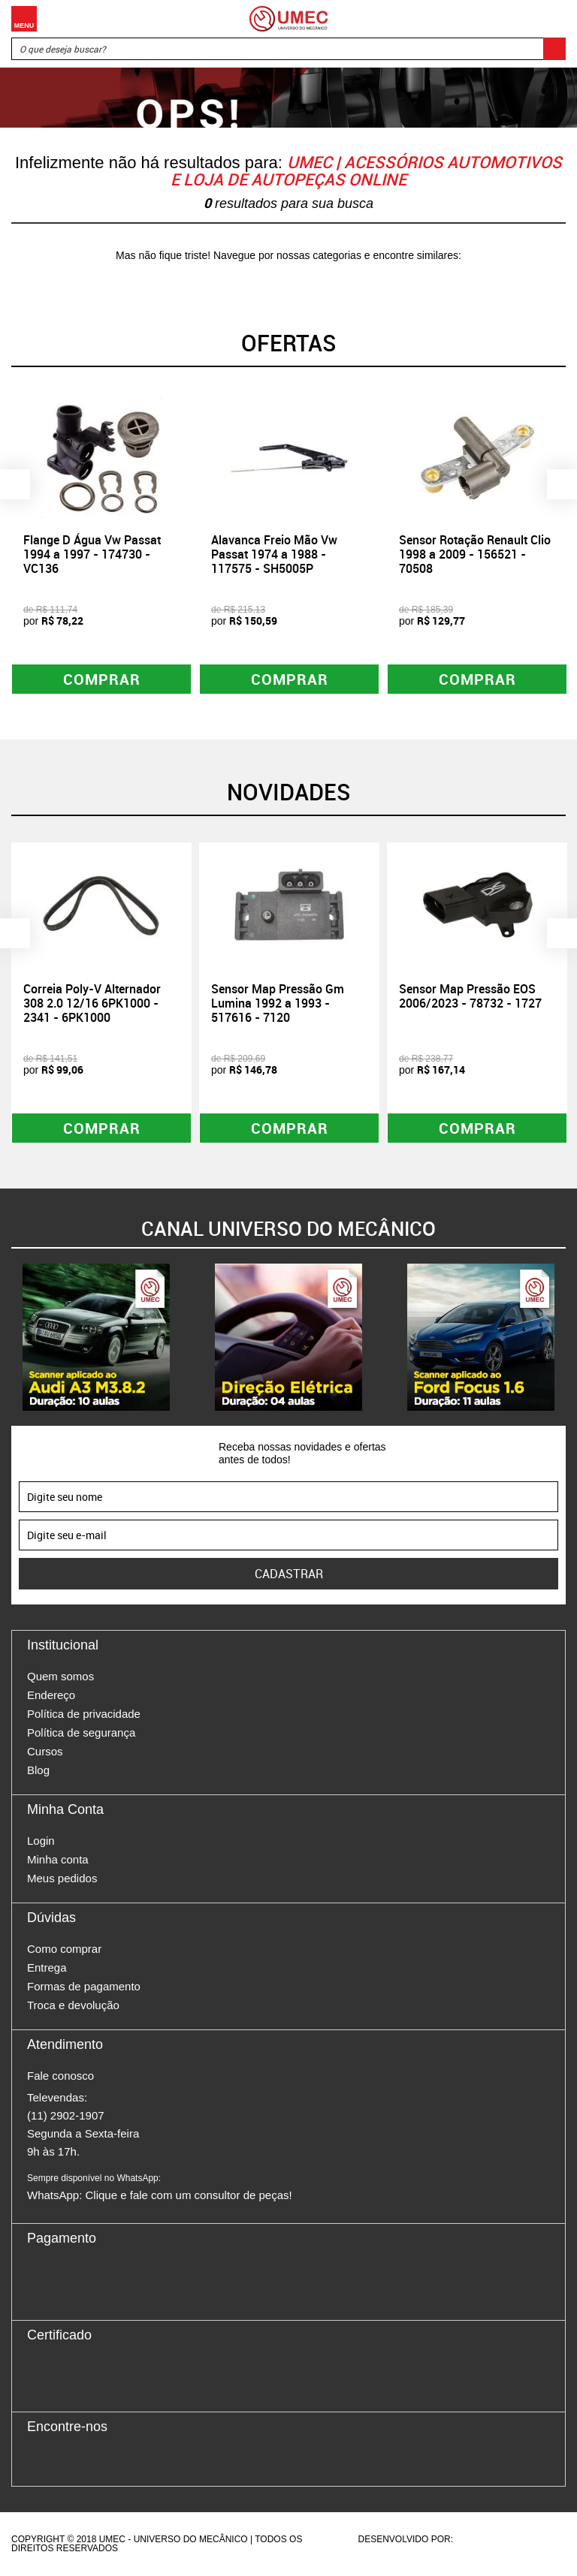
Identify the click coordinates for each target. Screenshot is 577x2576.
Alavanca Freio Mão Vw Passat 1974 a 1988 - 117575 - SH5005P (274, 554)
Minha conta (58, 1860)
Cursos (45, 1752)
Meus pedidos (62, 1878)
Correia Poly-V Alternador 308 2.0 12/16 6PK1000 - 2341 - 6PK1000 (92, 1003)
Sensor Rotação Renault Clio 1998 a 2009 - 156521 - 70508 (475, 554)
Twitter (91, 2460)
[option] (101, 544)
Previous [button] (15, 484)
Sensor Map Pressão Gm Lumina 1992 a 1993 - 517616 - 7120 (277, 1003)
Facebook (38, 2460)
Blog (38, 1770)
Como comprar (64, 1949)
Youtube (117, 2460)
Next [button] (562, 484)
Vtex (537, 2540)
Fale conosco (60, 2076)
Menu (24, 19)
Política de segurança (81, 1733)
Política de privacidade (83, 1714)
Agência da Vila (481, 2540)
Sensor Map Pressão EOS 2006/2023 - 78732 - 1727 (470, 996)
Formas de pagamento (83, 1987)
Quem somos (60, 1677)
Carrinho (551, 19)
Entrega (47, 1968)
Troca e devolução (73, 2005)
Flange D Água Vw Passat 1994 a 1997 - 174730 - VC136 (92, 554)
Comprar (101, 679)
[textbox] (288, 49)
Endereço (51, 1695)
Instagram (64, 2460)
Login (41, 1841)
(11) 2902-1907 (65, 2116)
